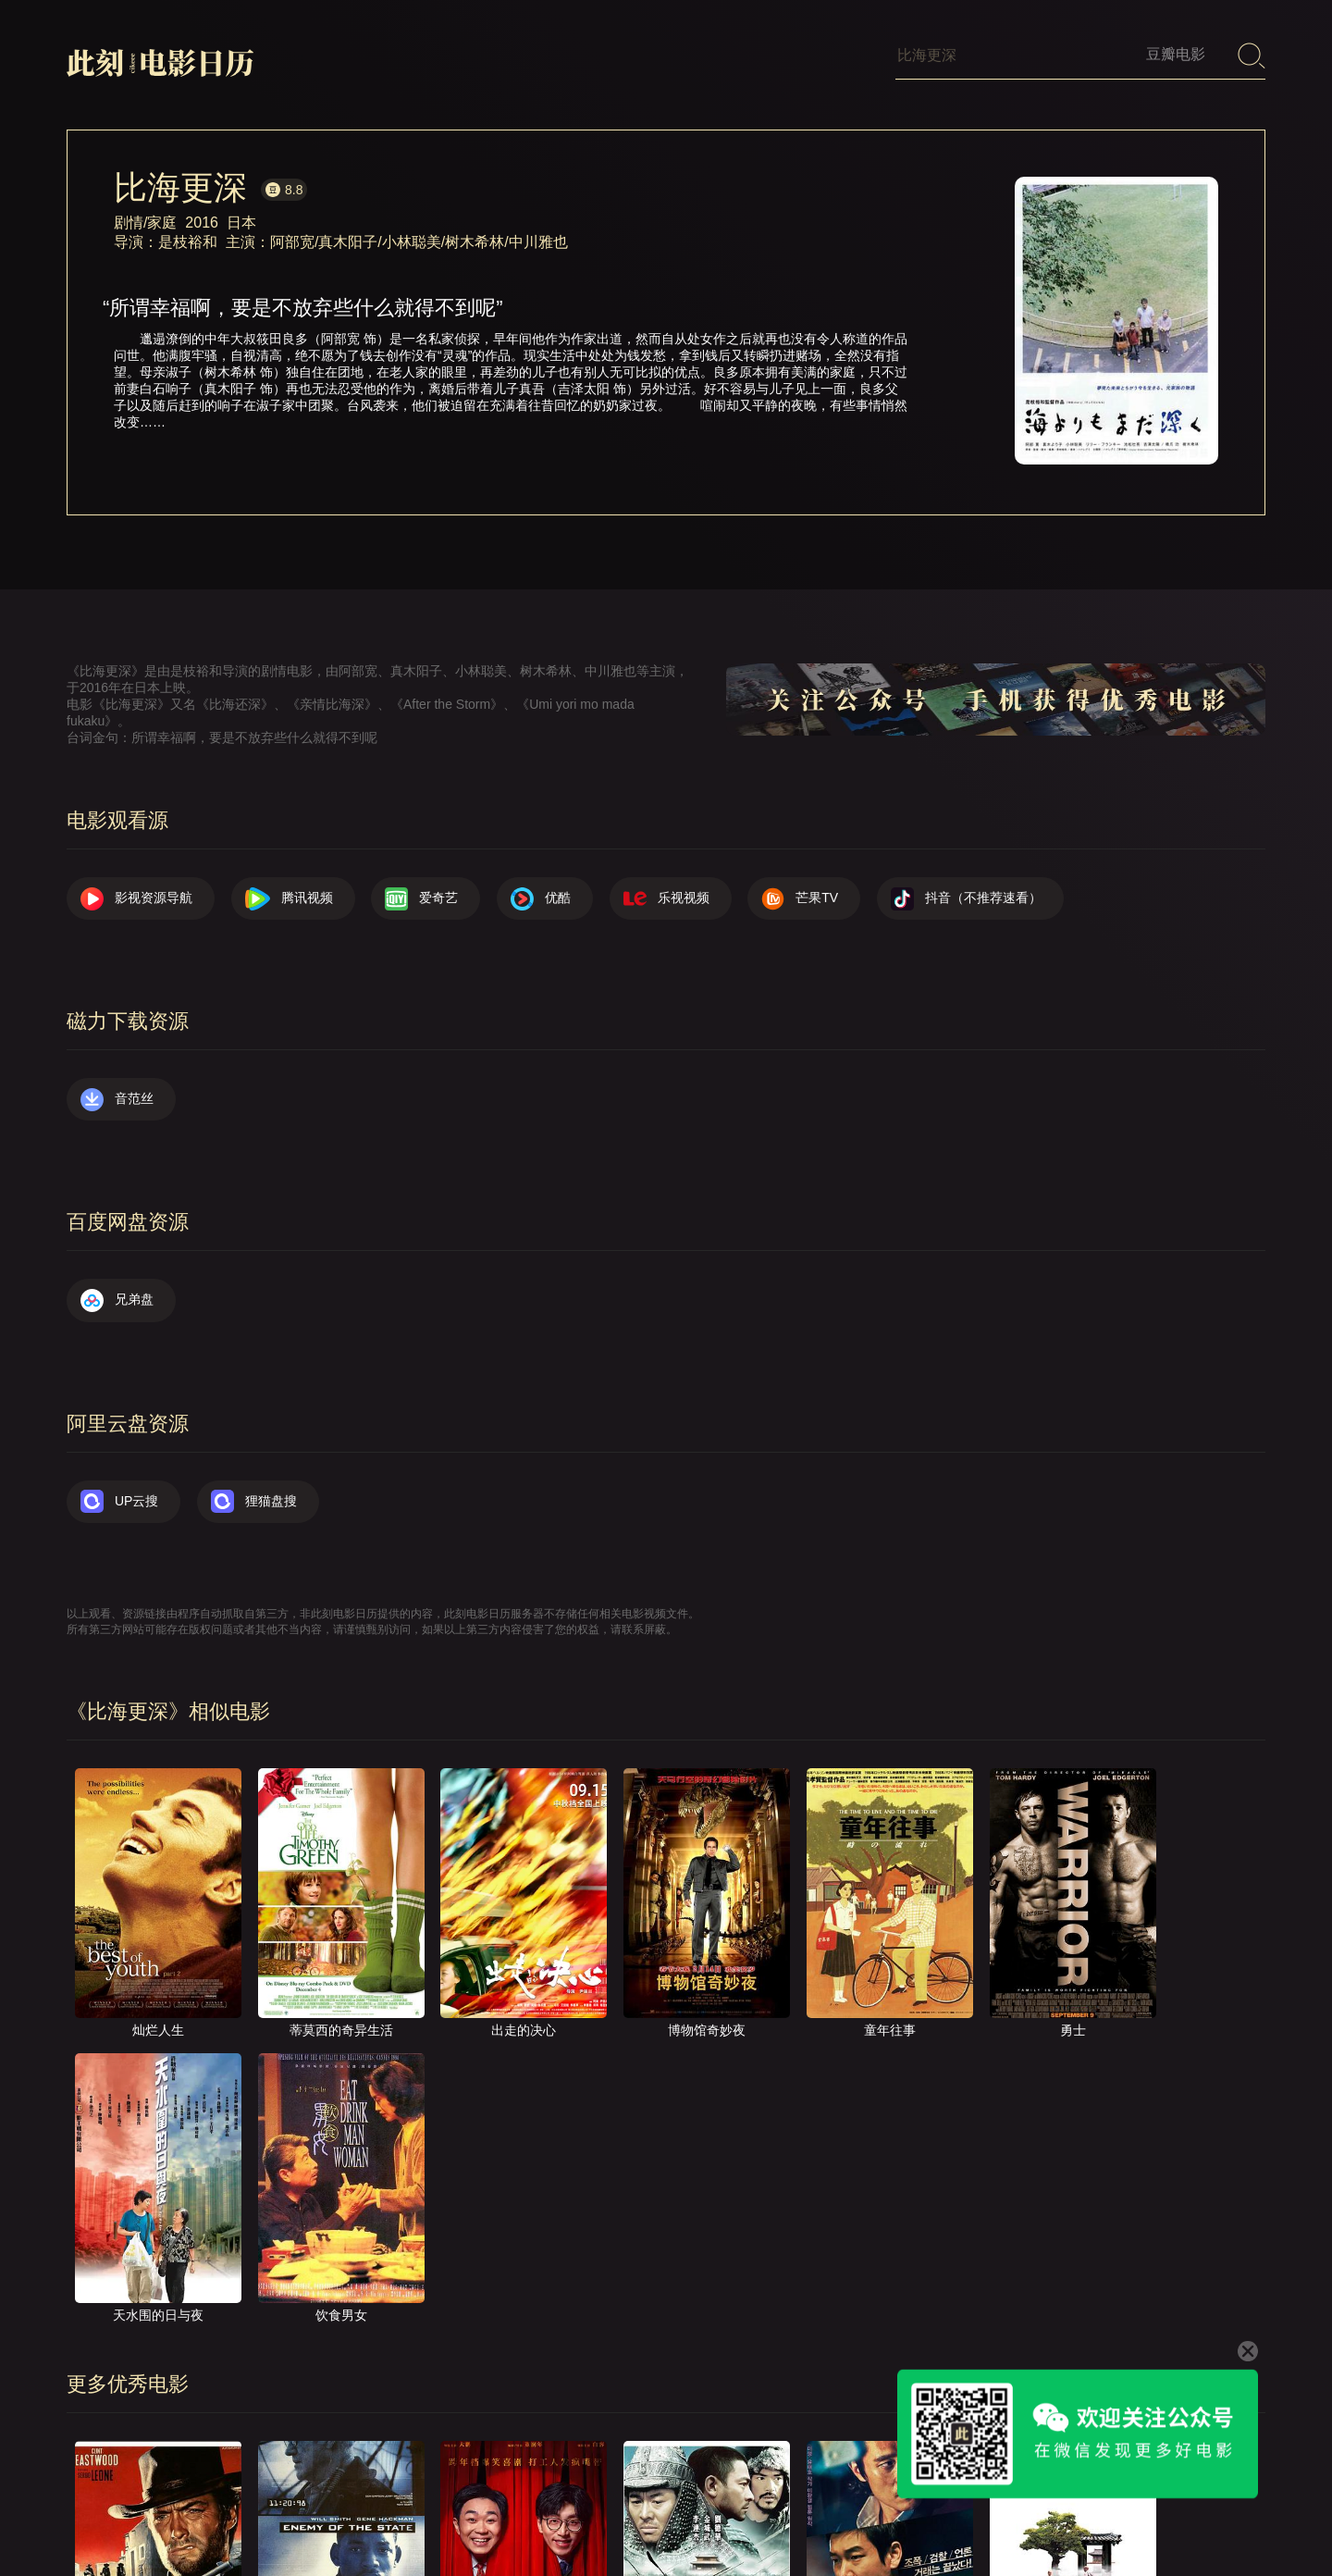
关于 (734, 2515)
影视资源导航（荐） (561, 2515)
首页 (671, 2515)
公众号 (1227, 2515)
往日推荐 (965, 2515)
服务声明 (1054, 2515)
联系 (798, 2515)
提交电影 (875, 2515)
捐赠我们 (1144, 2515)
